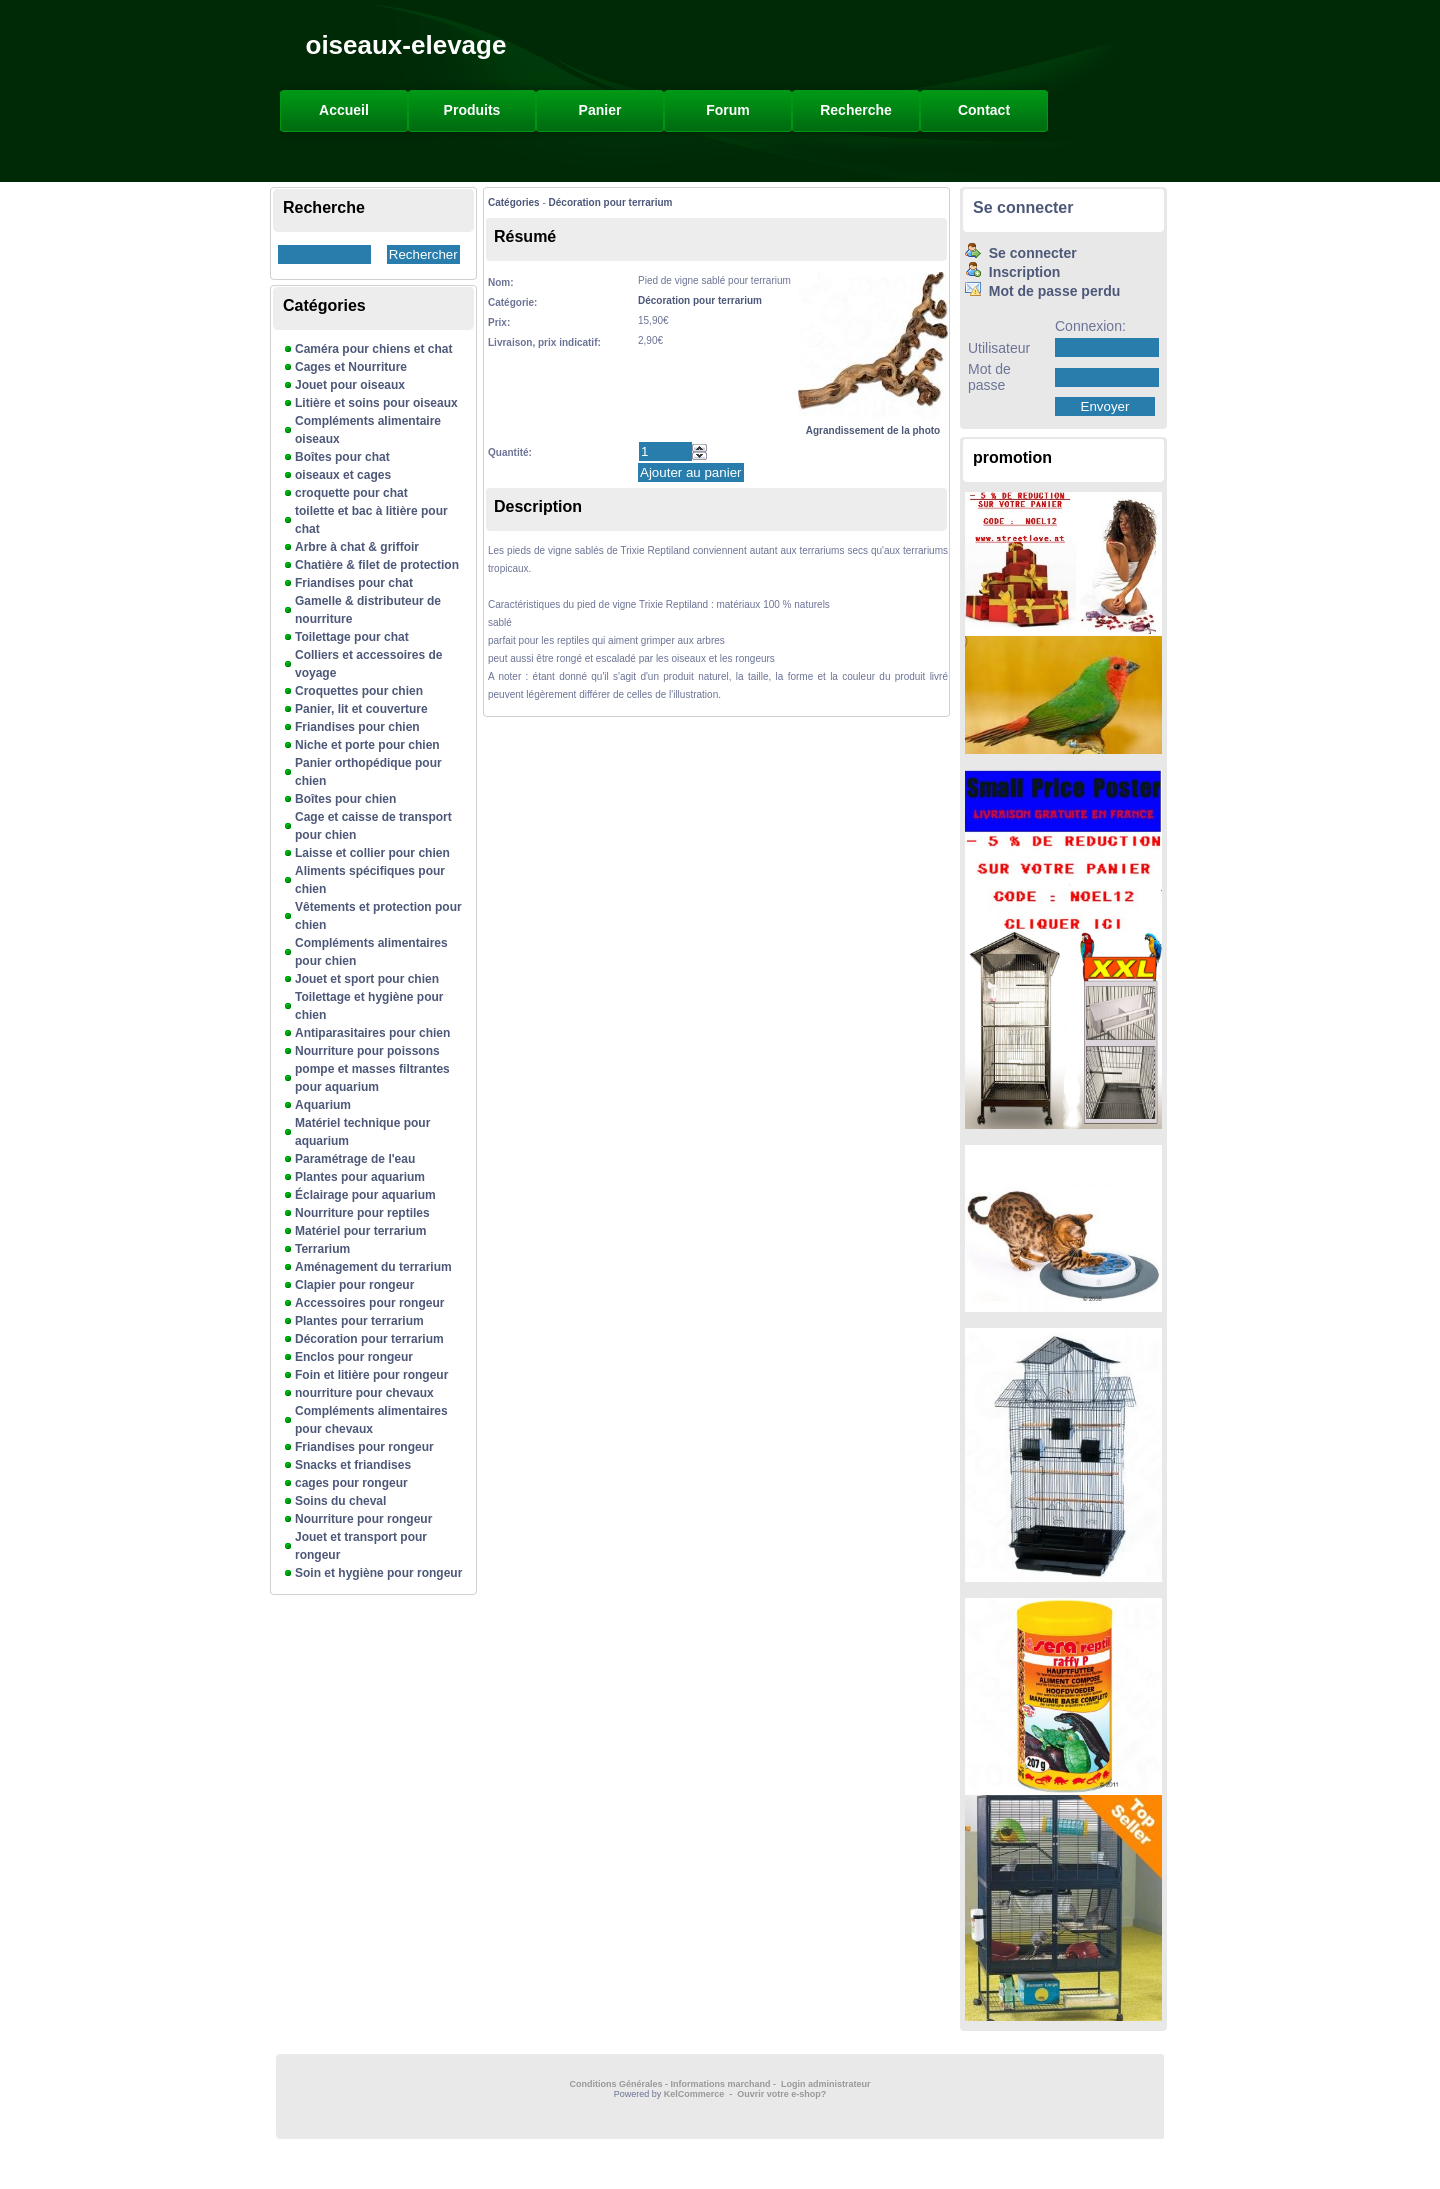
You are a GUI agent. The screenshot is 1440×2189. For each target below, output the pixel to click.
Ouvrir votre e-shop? (781, 2094)
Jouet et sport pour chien (367, 979)
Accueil (344, 110)
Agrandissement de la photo (873, 424)
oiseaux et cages (343, 475)
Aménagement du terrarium (373, 1267)
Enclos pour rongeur (354, 1357)
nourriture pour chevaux (364, 1393)
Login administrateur (826, 2084)
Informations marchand (721, 2084)
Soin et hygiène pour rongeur (378, 1573)
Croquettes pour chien (359, 691)
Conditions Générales (615, 2084)
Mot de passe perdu (1042, 291)
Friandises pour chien (357, 727)
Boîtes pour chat (342, 457)
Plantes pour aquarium (360, 1177)
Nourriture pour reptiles (362, 1213)
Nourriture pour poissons (367, 1051)
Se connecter (1023, 207)
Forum (728, 110)
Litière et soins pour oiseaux (376, 403)
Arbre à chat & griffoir (357, 547)
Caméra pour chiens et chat (373, 349)
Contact (984, 110)
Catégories (514, 202)
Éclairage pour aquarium (365, 1195)
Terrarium (322, 1249)
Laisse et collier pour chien (372, 853)
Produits (472, 110)
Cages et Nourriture (351, 367)
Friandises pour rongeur (364, 1447)
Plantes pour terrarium (359, 1321)
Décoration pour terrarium (369, 1339)
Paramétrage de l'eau (355, 1159)
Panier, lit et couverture (361, 709)
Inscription (1012, 272)
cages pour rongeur (351, 1483)
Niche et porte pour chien (367, 745)
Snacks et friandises (353, 1465)
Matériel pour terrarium (360, 1231)
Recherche (856, 110)
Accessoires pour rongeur (369, 1303)
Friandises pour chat (354, 583)
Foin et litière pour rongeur (371, 1375)
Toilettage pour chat (352, 637)
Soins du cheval (340, 1501)
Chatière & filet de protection (377, 565)
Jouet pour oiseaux (350, 385)
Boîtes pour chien (345, 799)
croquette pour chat (351, 493)
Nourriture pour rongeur (363, 1519)
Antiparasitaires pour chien (372, 1033)
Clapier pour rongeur (354, 1285)
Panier (600, 110)
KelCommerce (695, 2094)
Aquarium (323, 1105)
